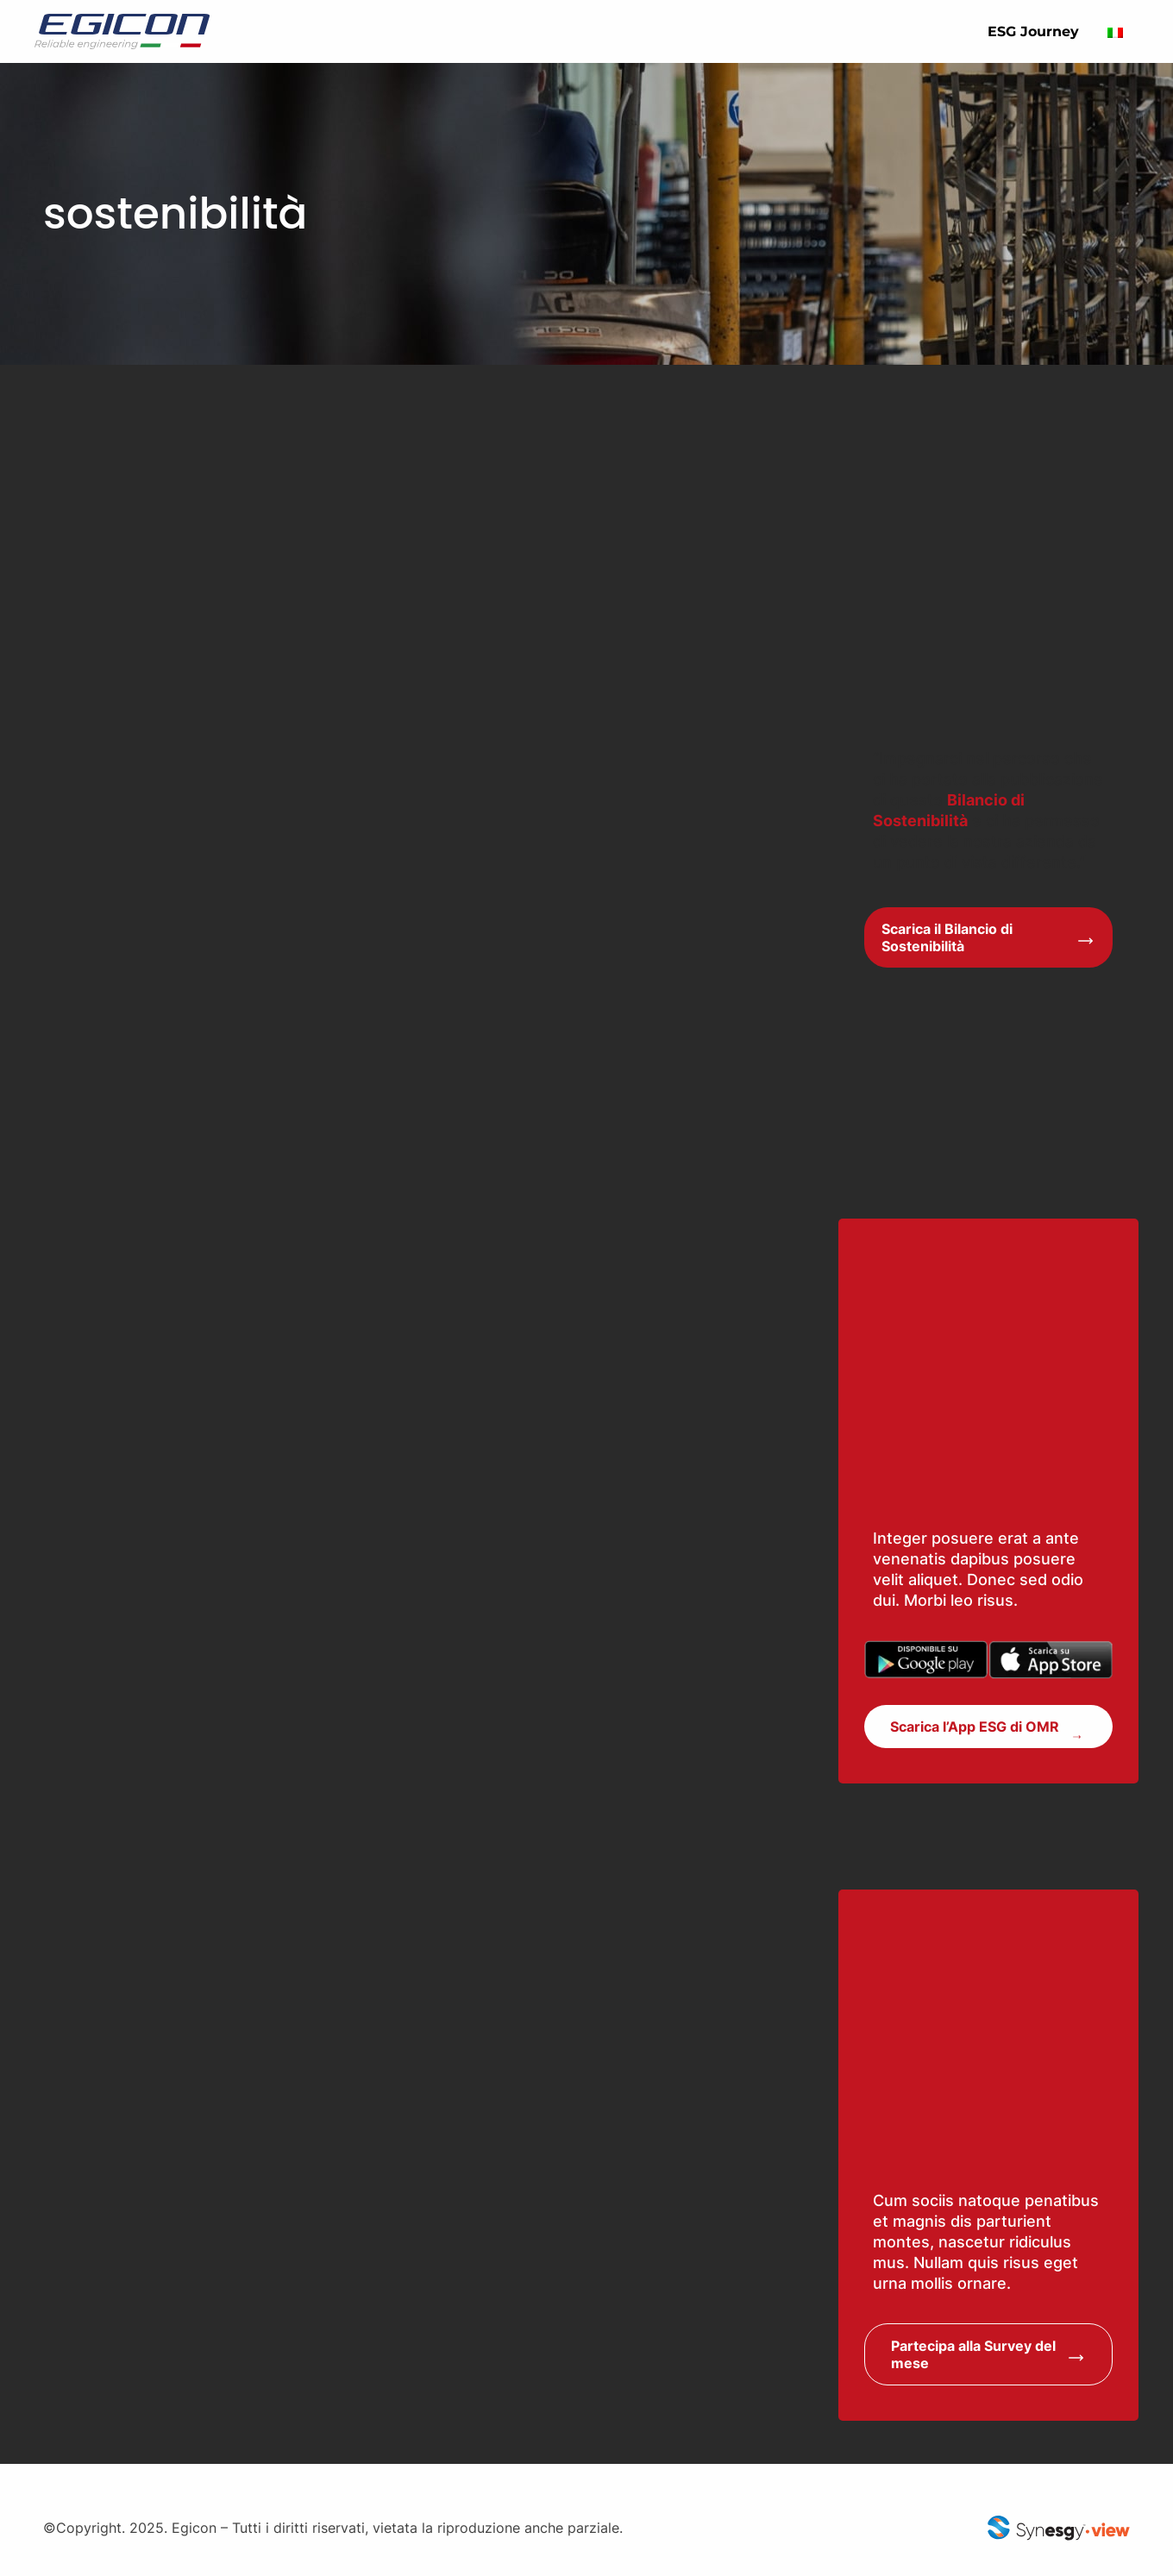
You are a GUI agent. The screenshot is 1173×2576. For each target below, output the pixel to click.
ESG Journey (1033, 31)
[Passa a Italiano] (1115, 31)
